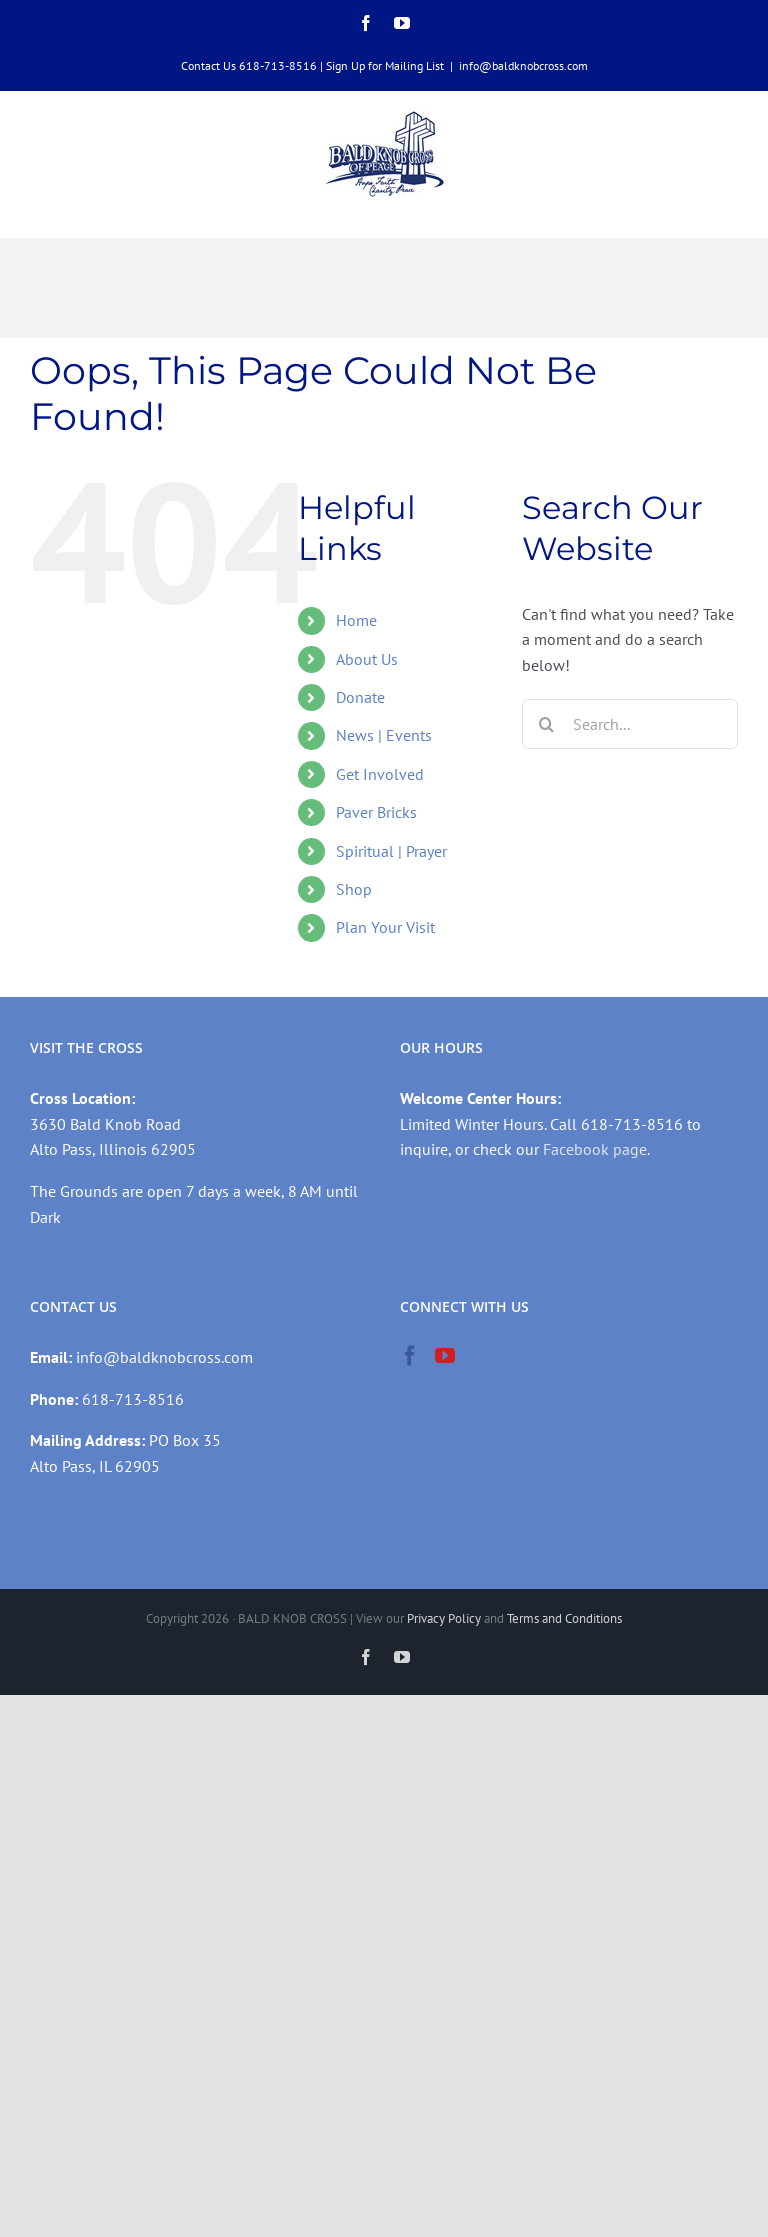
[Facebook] (410, 1356)
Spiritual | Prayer (391, 851)
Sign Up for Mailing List (385, 65)
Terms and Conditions (564, 1618)
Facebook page (595, 1149)
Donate (360, 697)
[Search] (547, 724)
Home (356, 620)
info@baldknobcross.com (523, 65)
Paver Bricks (376, 812)
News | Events (384, 735)
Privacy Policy (444, 1618)
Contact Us (208, 65)
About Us (367, 659)
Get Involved (380, 774)
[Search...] (630, 724)
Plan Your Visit (385, 927)
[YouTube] (445, 1356)
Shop (354, 889)
